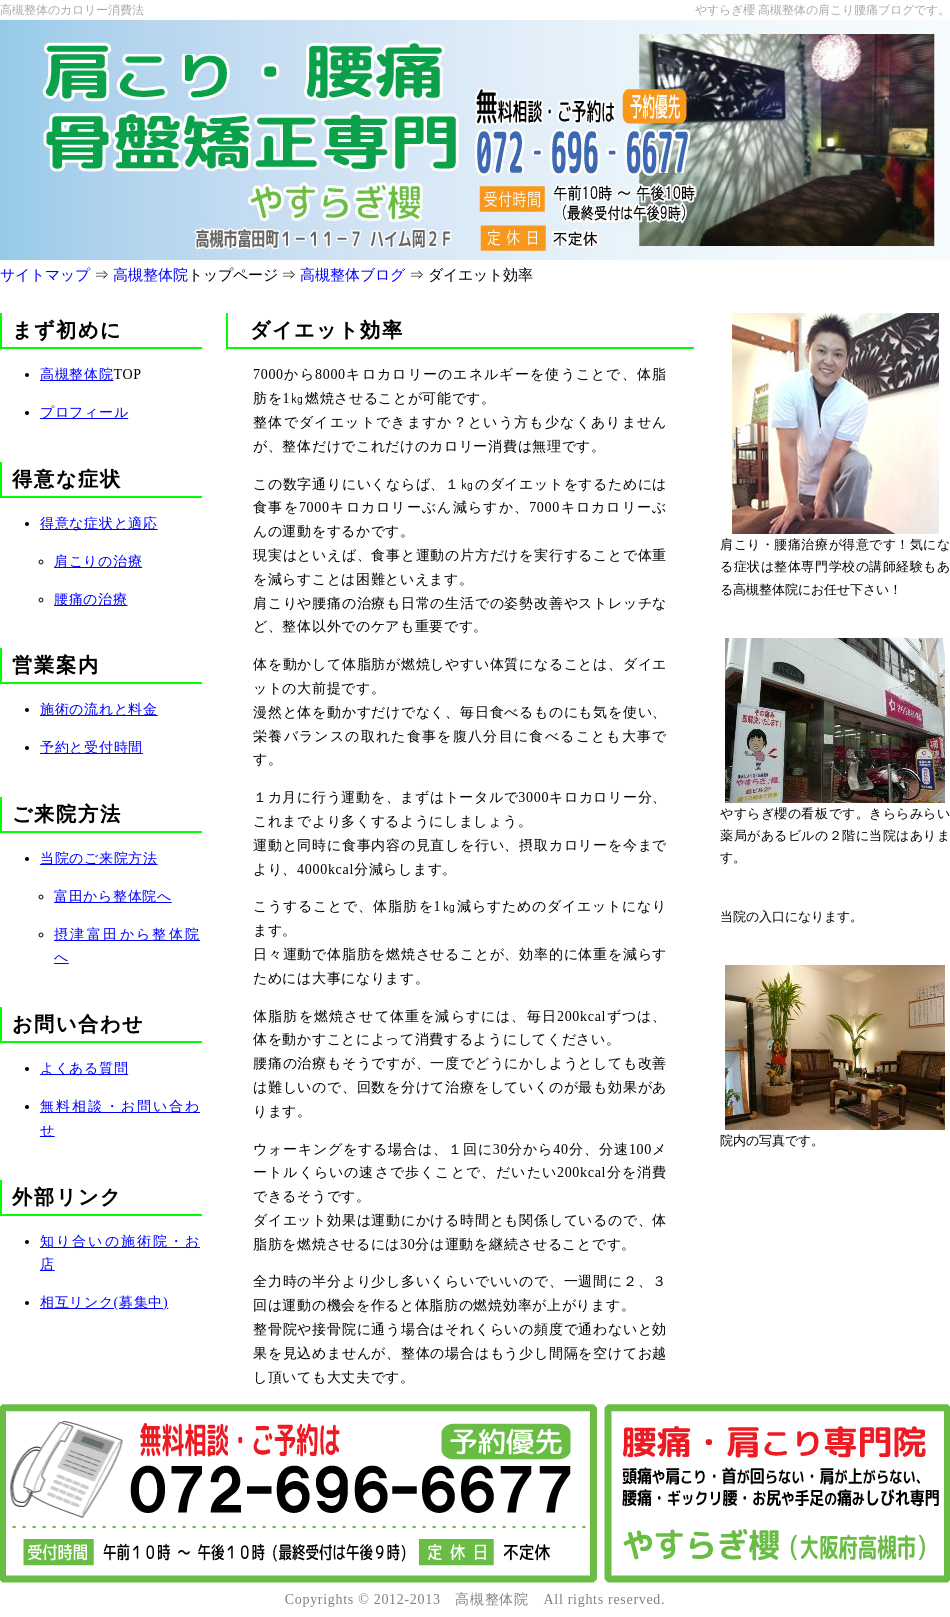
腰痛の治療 (91, 599)
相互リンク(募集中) (104, 1302)
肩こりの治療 (98, 561)
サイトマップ (45, 275)
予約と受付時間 (91, 747)
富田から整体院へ (113, 896)
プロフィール (84, 412)
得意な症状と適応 (99, 523)
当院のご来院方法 (99, 858)
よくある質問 (84, 1068)
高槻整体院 (150, 275)
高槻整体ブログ (352, 275)
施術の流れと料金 (99, 709)
